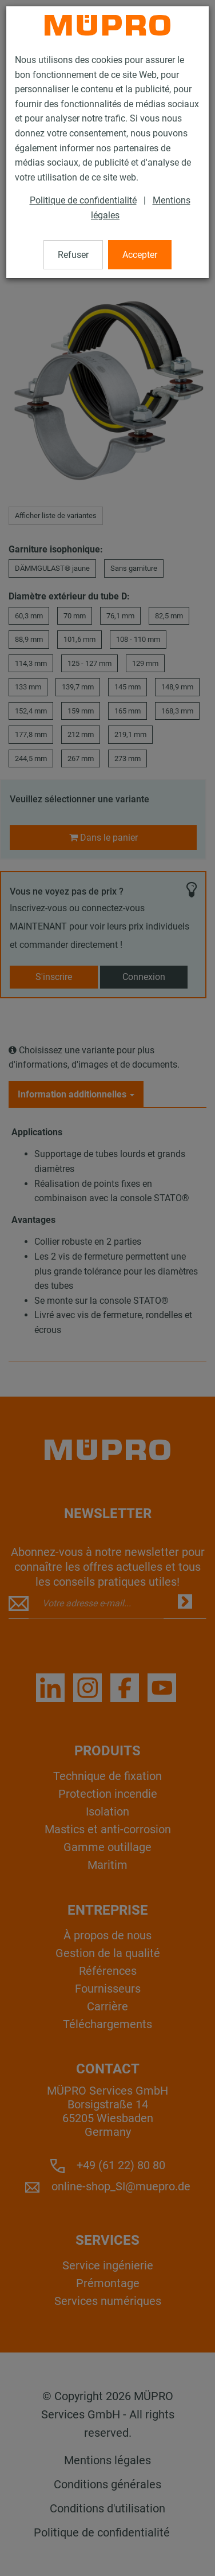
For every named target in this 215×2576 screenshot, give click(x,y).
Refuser (73, 254)
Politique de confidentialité (83, 200)
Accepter (139, 254)
